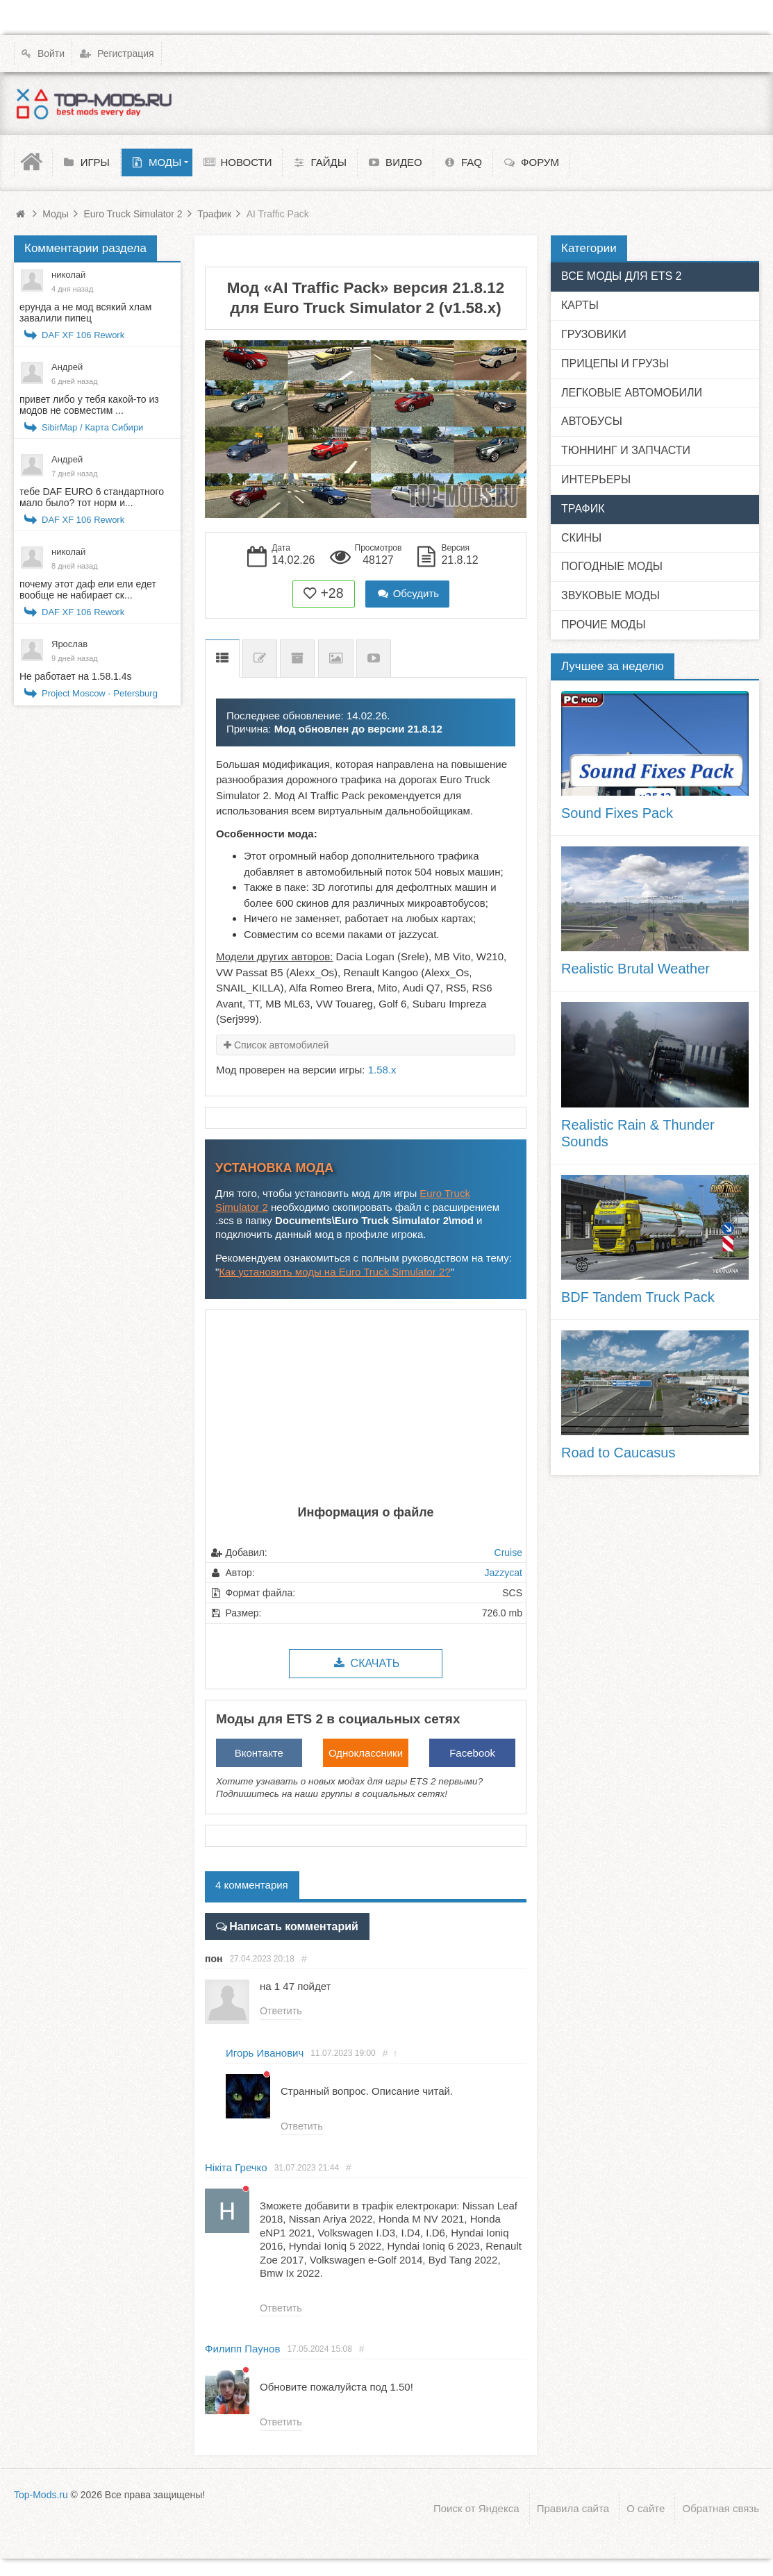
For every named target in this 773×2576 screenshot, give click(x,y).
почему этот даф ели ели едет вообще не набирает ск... (87, 589)
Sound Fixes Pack (617, 813)
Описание (222, 658)
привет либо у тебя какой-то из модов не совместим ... (89, 405)
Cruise (508, 1552)
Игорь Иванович (265, 2051)
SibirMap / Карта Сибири (92, 427)
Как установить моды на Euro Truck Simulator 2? (334, 1272)
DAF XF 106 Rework (83, 335)
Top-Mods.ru (41, 2494)
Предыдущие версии (297, 658)
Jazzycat (503, 1572)
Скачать (365, 1663)
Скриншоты (336, 658)
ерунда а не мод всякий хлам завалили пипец (85, 312)
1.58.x (382, 1070)
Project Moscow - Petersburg (100, 693)
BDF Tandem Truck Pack (638, 1297)
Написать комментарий (288, 1925)
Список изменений (259, 658)
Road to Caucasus (618, 1452)
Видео (373, 658)
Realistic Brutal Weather (635, 968)
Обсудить (408, 593)
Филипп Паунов (242, 2348)
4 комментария (251, 1885)
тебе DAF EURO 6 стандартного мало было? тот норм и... (91, 497)
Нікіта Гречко (236, 2166)
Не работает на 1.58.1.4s (75, 676)
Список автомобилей (281, 1045)
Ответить (280, 2010)
